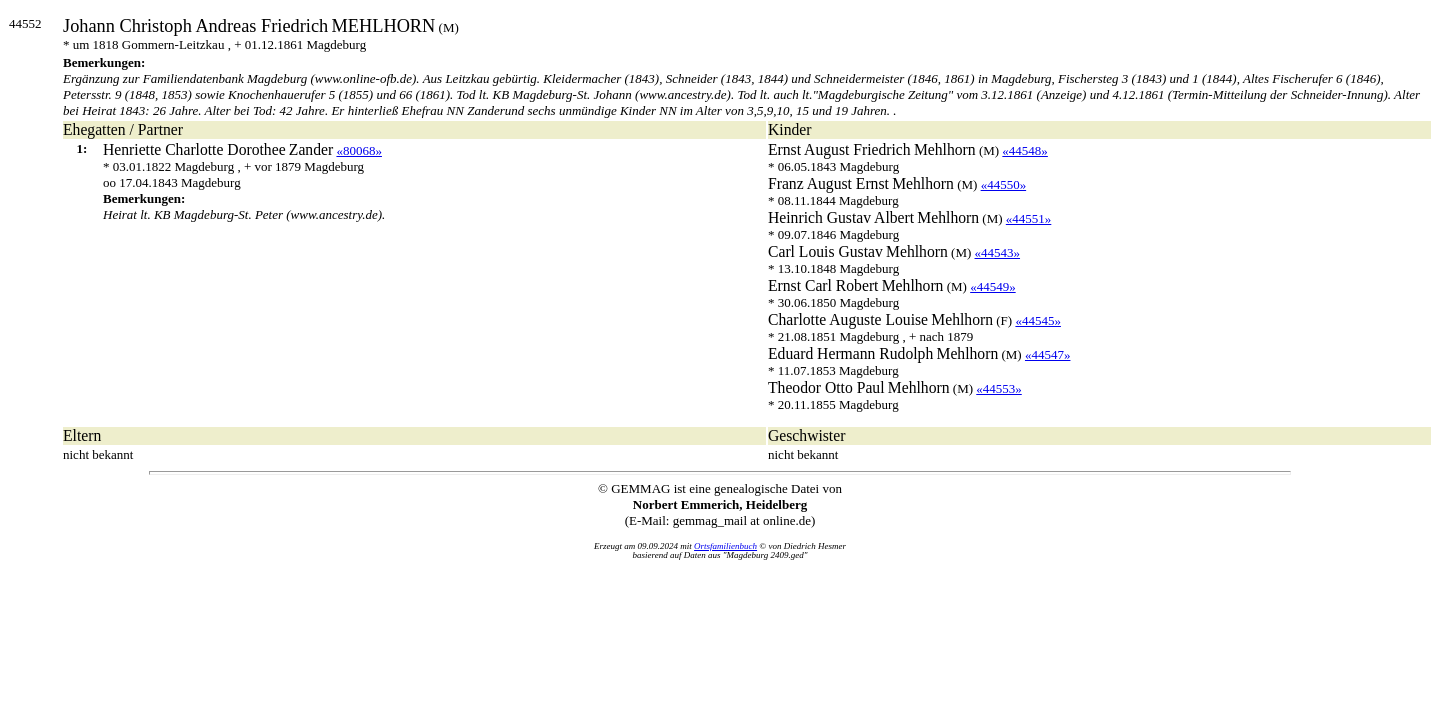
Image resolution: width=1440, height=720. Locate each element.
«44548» (1025, 150)
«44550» (1004, 184)
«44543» (998, 252)
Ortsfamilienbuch (725, 546)
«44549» (993, 286)
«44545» (1038, 320)
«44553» (999, 388)
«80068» (359, 150)
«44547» (1048, 354)
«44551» (1029, 218)
